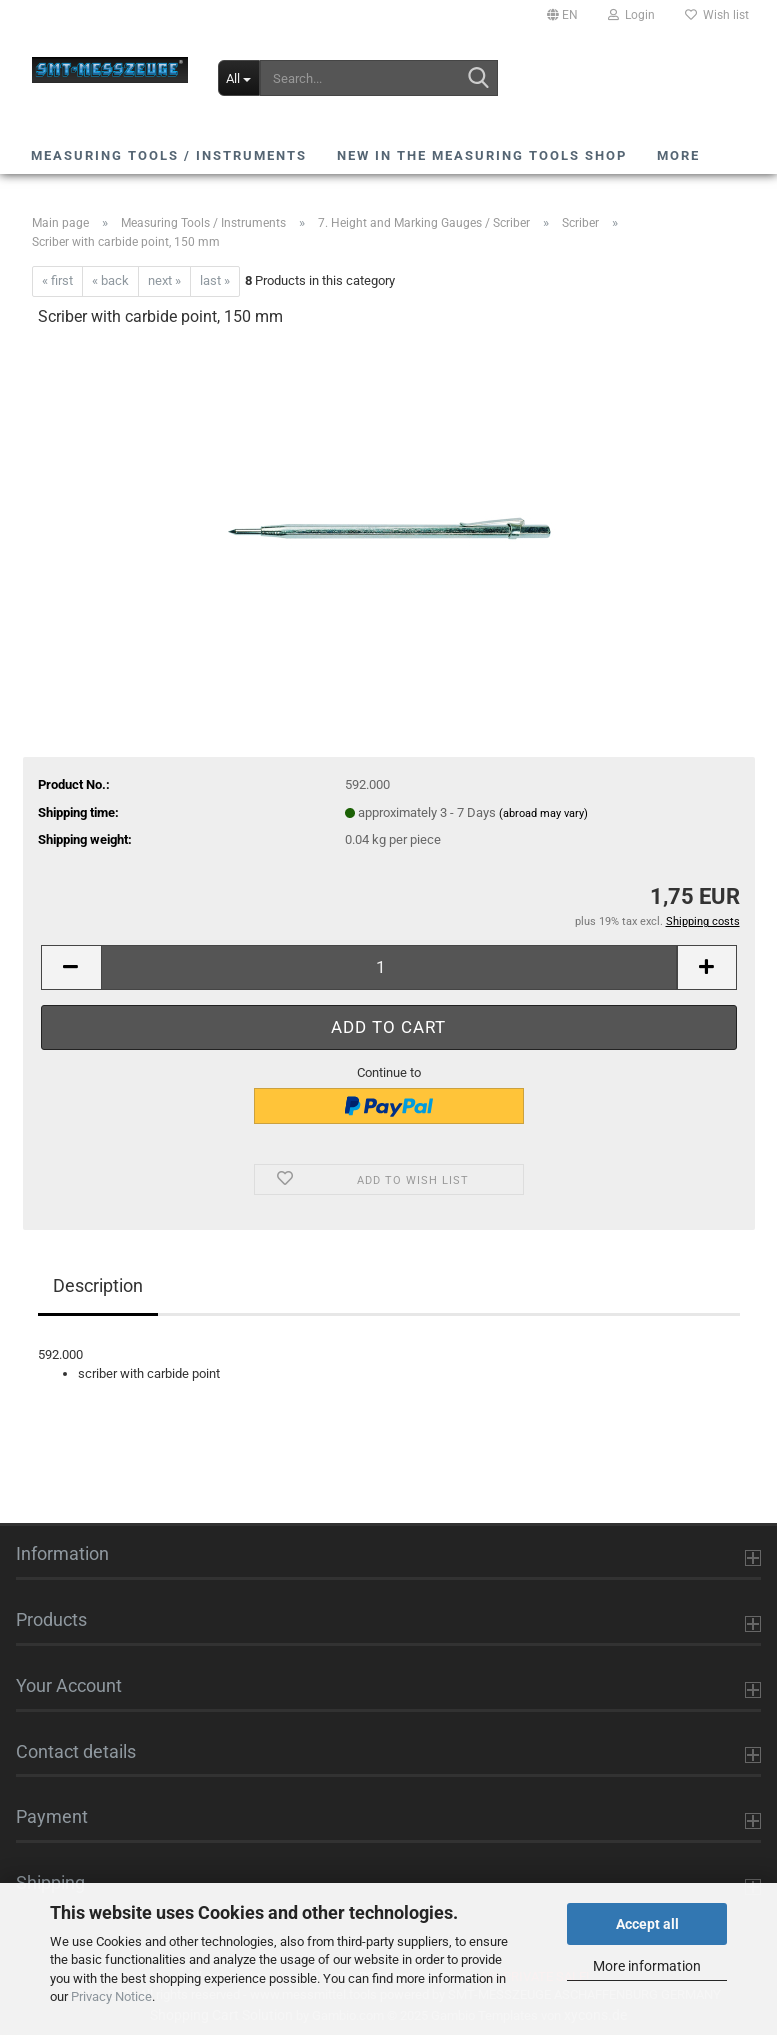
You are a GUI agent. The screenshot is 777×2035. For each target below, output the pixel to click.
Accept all (647, 1924)
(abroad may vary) (543, 813)
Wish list (717, 15)
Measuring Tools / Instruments (169, 155)
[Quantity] (389, 967)
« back (110, 280)
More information (647, 1966)
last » (215, 280)
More (678, 155)
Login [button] (631, 15)
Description (98, 1285)
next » (164, 280)
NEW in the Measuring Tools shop (482, 155)
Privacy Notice (111, 1996)
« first (57, 280)
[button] (562, 15)
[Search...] (239, 78)
